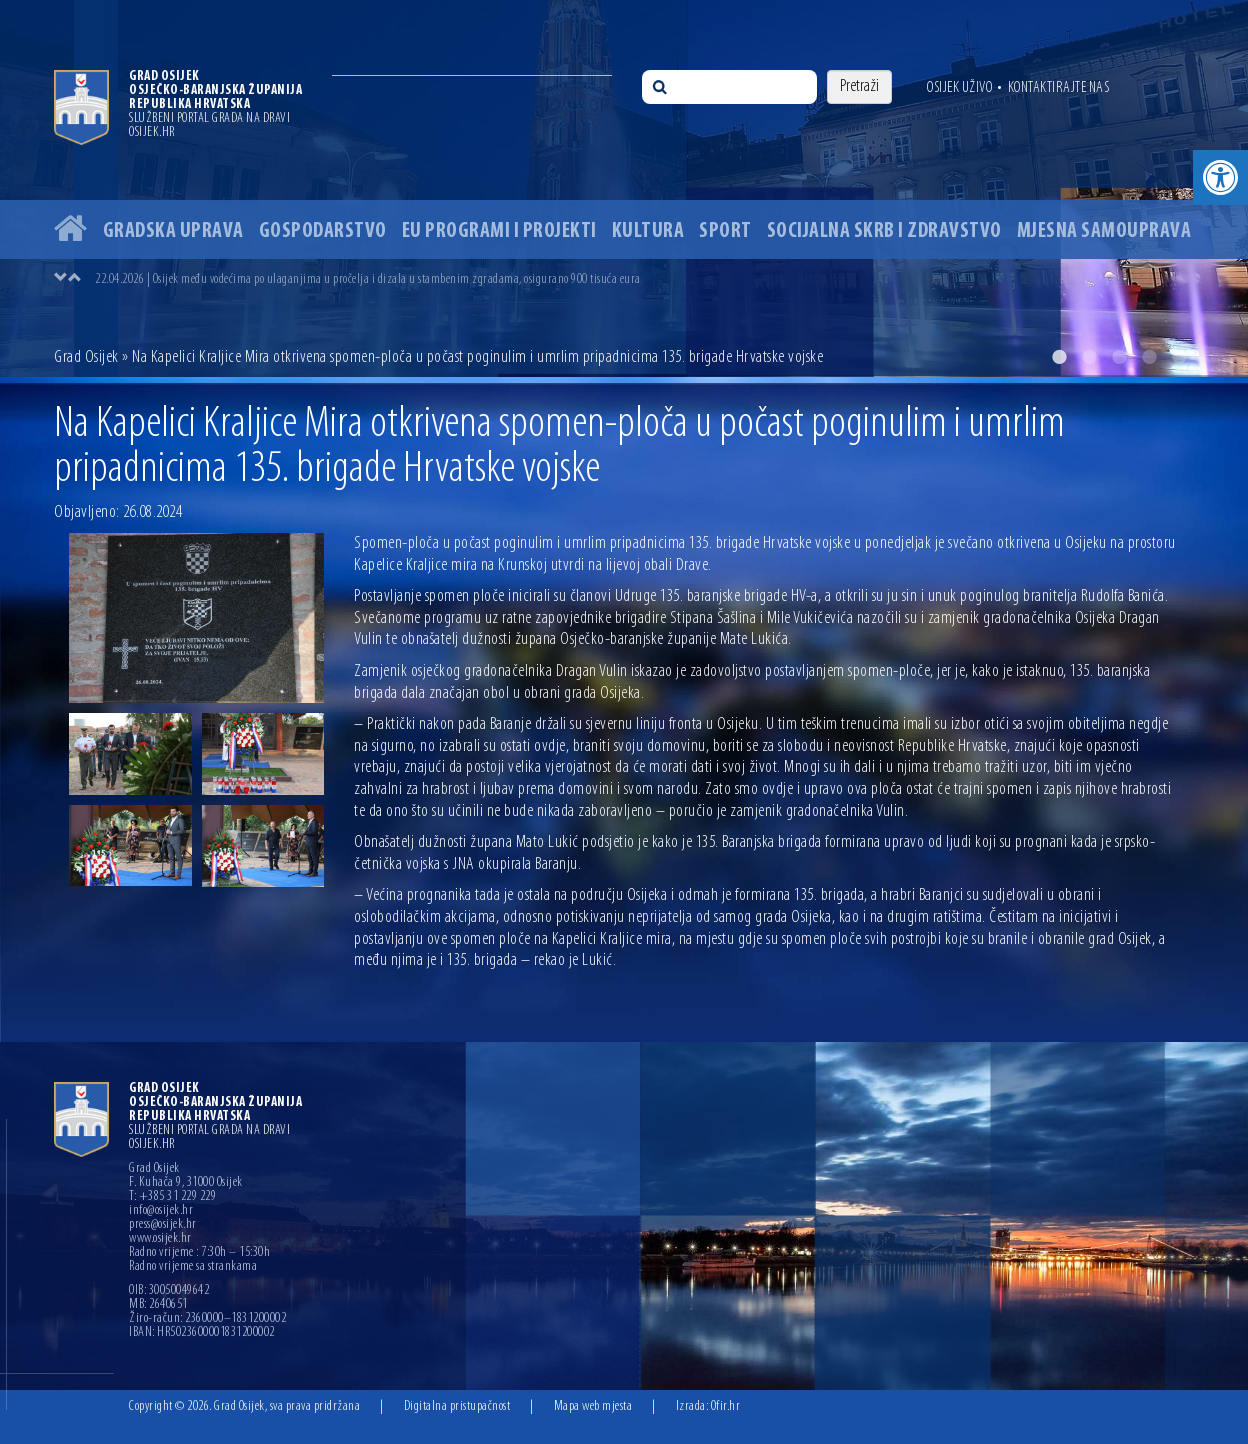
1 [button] (1059, 357)
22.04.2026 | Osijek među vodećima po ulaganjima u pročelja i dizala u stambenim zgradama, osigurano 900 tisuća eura (368, 279)
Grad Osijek (86, 357)
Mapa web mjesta (593, 1406)
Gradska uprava (173, 231)
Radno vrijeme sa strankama (193, 1267)
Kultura (648, 231)
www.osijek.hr (160, 1239)
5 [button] (1179, 357)
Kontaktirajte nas (1059, 88)
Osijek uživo (959, 88)
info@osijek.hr (161, 1211)
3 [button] (1119, 357)
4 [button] (1149, 357)
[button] (1220, 177)
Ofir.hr (726, 1406)
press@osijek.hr (163, 1225)
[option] (624, 188)
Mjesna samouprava (1104, 231)
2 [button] (1089, 357)
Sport (725, 231)
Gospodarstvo (323, 231)
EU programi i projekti (499, 231)
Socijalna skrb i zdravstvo (884, 231)
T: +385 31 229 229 (172, 1197)
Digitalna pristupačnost (457, 1406)
